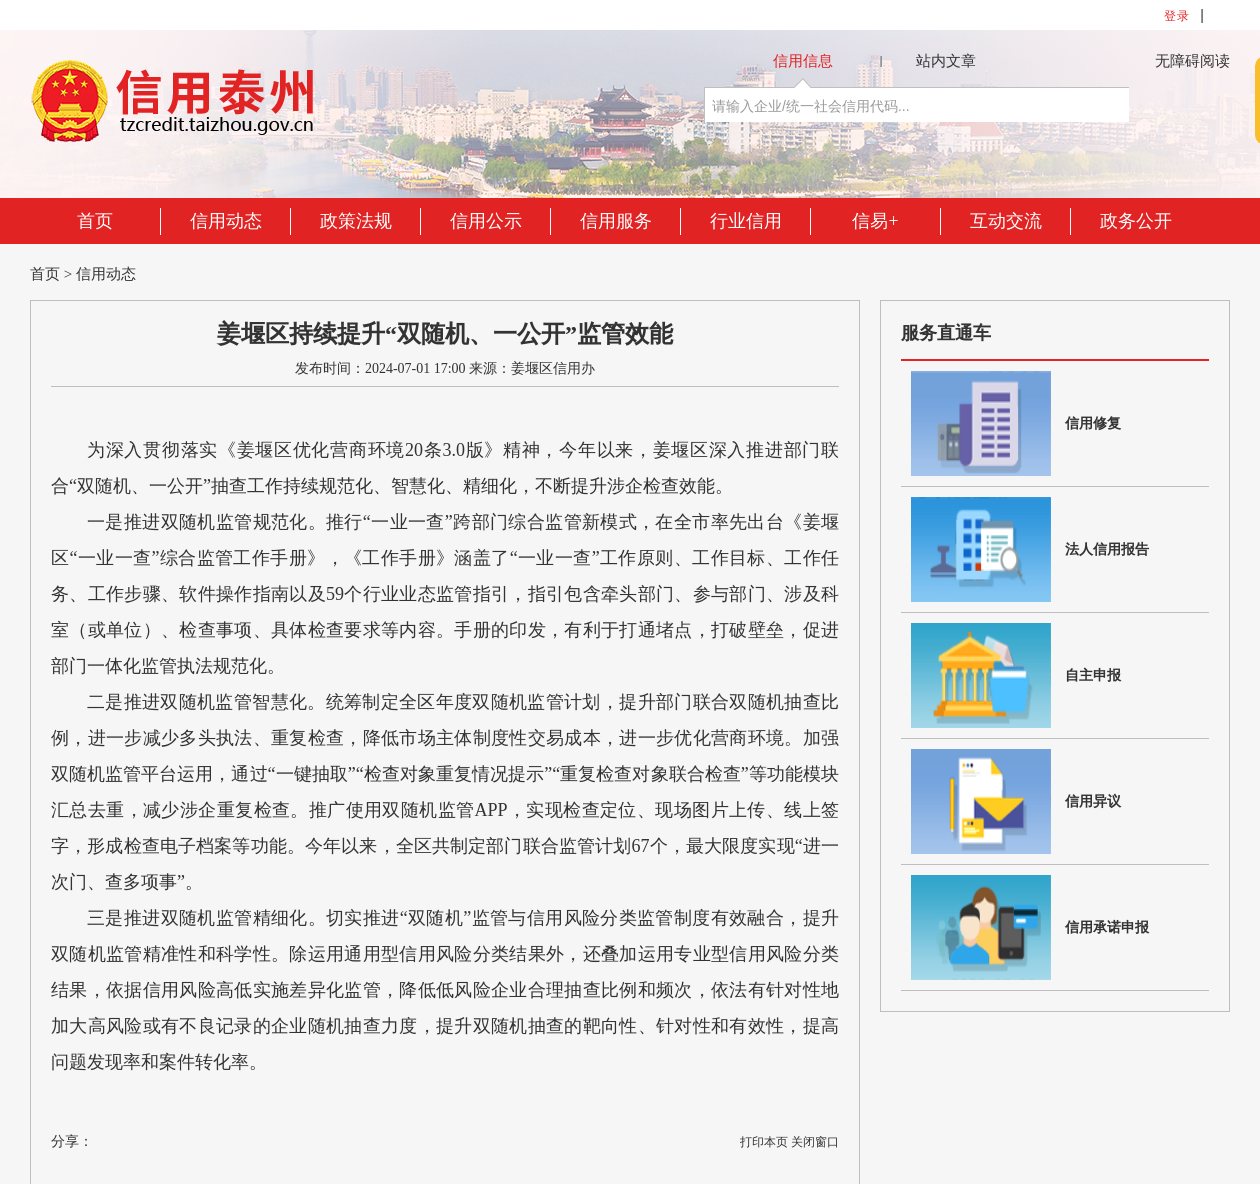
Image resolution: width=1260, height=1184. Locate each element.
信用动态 (226, 221)
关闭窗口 (815, 1142)
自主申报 (1093, 675)
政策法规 (356, 221)
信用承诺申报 (1107, 927)
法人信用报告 (1107, 549)
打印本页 (764, 1142)
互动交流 (1006, 221)
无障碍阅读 (1192, 61)
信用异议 (1093, 801)
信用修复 (1093, 423)
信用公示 (486, 221)
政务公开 (1136, 221)
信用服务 (616, 221)
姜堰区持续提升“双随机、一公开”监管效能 (445, 334)
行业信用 (746, 221)
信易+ (875, 221)
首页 (95, 221)
